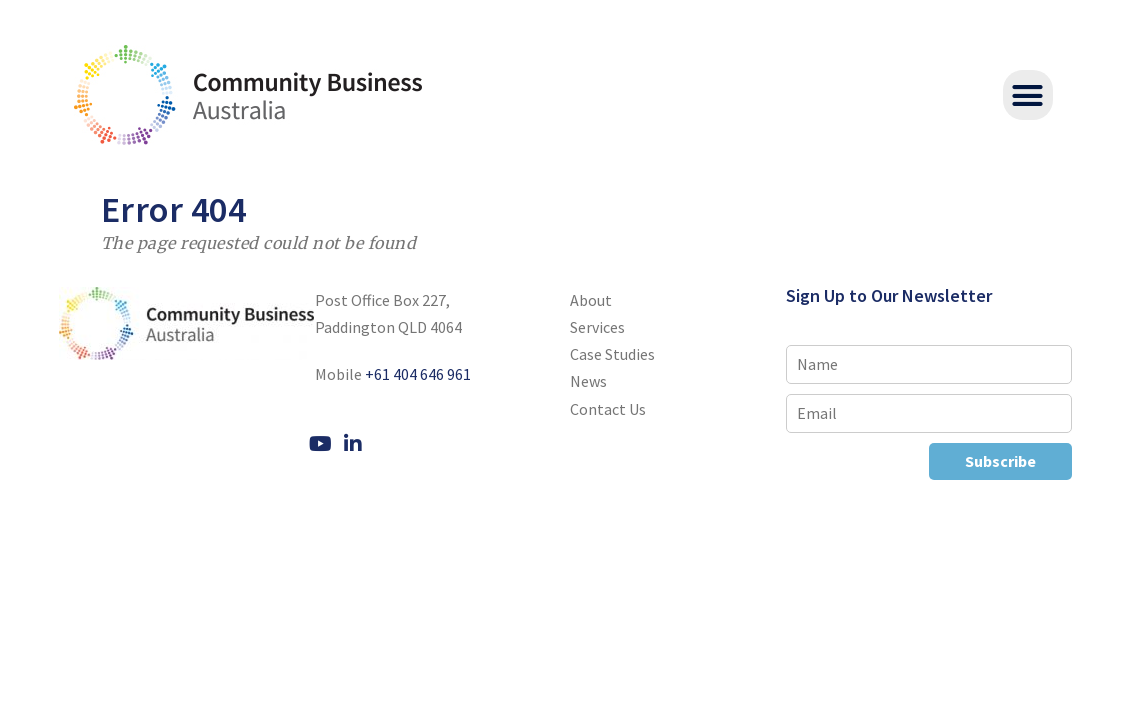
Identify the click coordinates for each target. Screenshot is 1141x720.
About (591, 300)
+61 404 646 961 (418, 374)
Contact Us (608, 409)
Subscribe (1000, 461)
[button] (1028, 95)
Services (597, 327)
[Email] (929, 413)
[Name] (929, 364)
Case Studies (612, 354)
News (588, 381)
